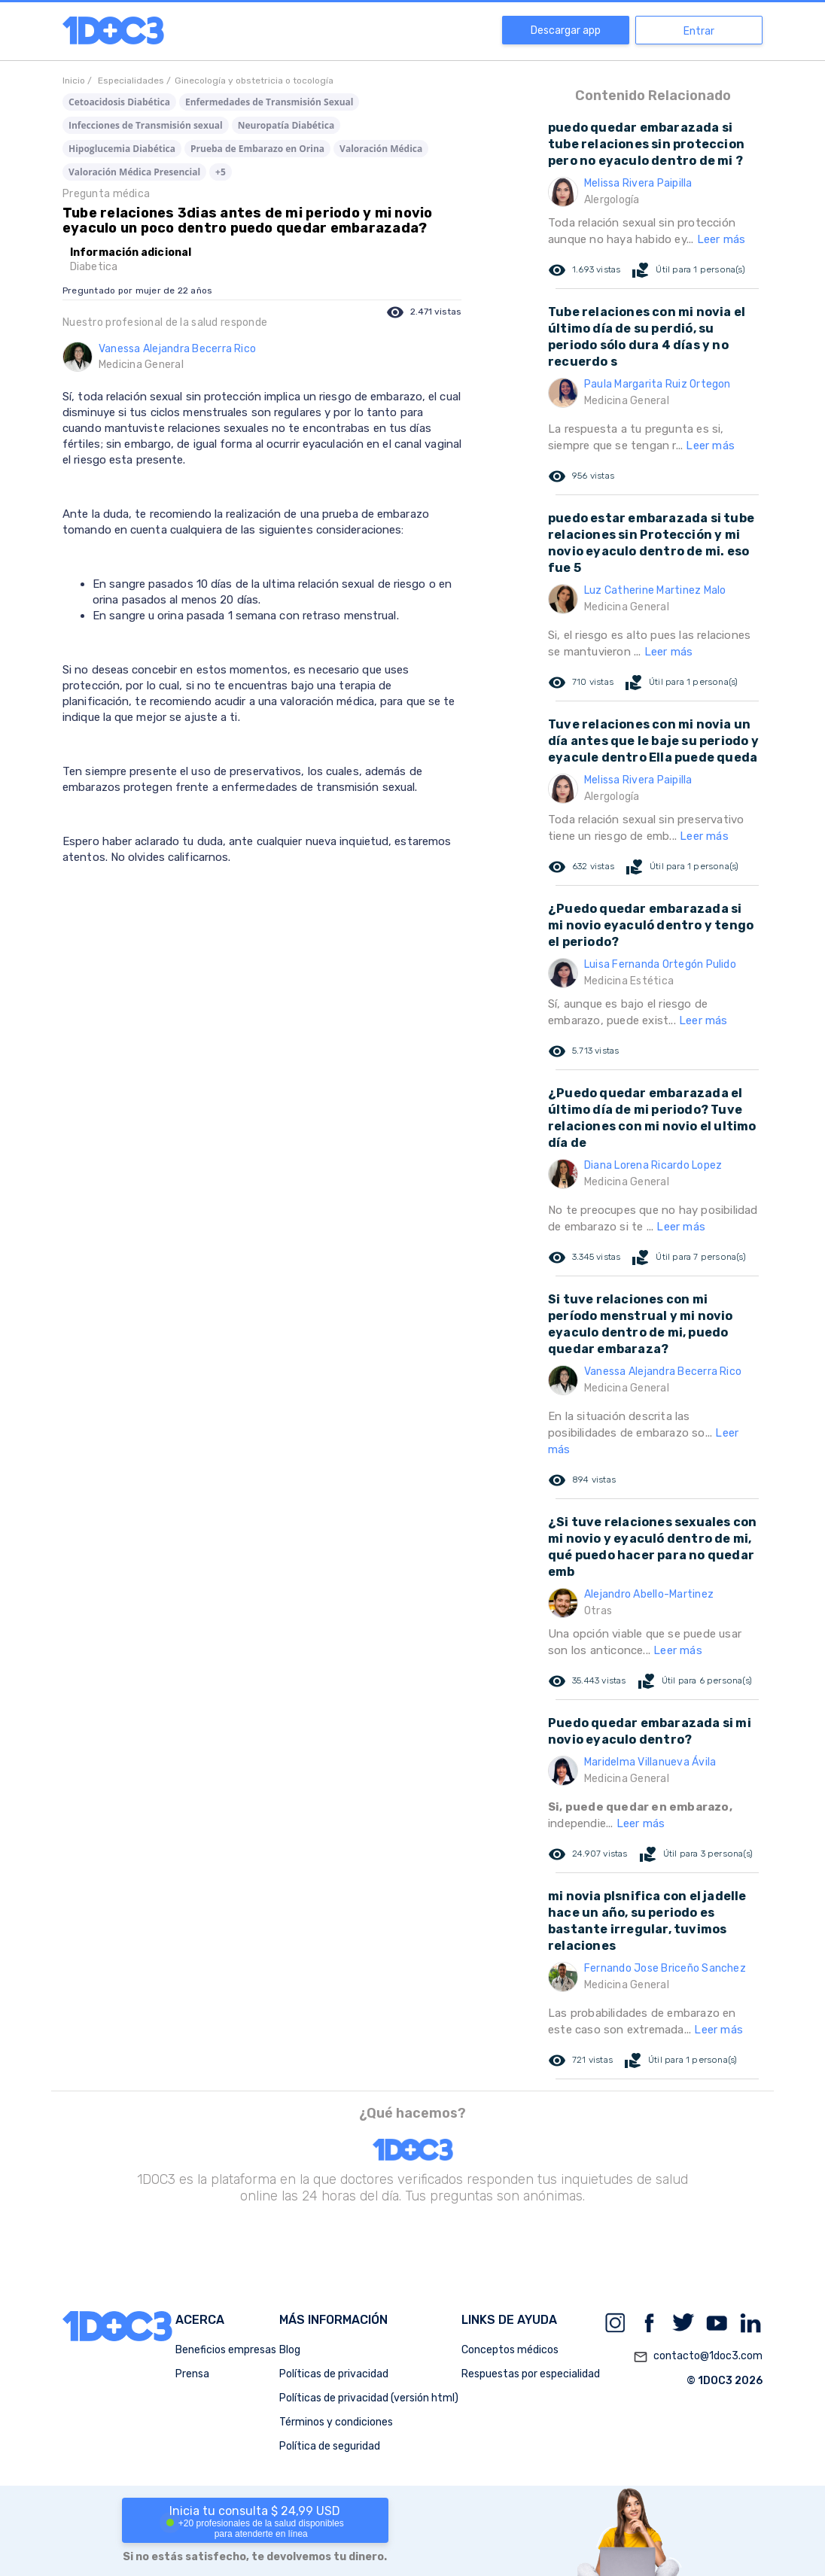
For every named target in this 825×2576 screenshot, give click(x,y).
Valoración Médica (380, 148)
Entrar (698, 31)
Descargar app (566, 30)
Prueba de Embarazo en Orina (257, 148)
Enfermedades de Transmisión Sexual (269, 102)
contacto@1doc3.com (698, 2357)
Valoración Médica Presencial (134, 172)
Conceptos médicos (510, 2349)
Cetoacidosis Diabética (119, 102)
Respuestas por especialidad (530, 2374)
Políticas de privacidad (333, 2374)
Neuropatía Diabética (286, 125)
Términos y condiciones (336, 2422)
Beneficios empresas (225, 2349)
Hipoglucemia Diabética (121, 148)
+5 (220, 172)
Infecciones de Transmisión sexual (145, 125)
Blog (289, 2349)
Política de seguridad (329, 2446)
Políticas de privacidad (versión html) (368, 2398)
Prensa (192, 2374)
